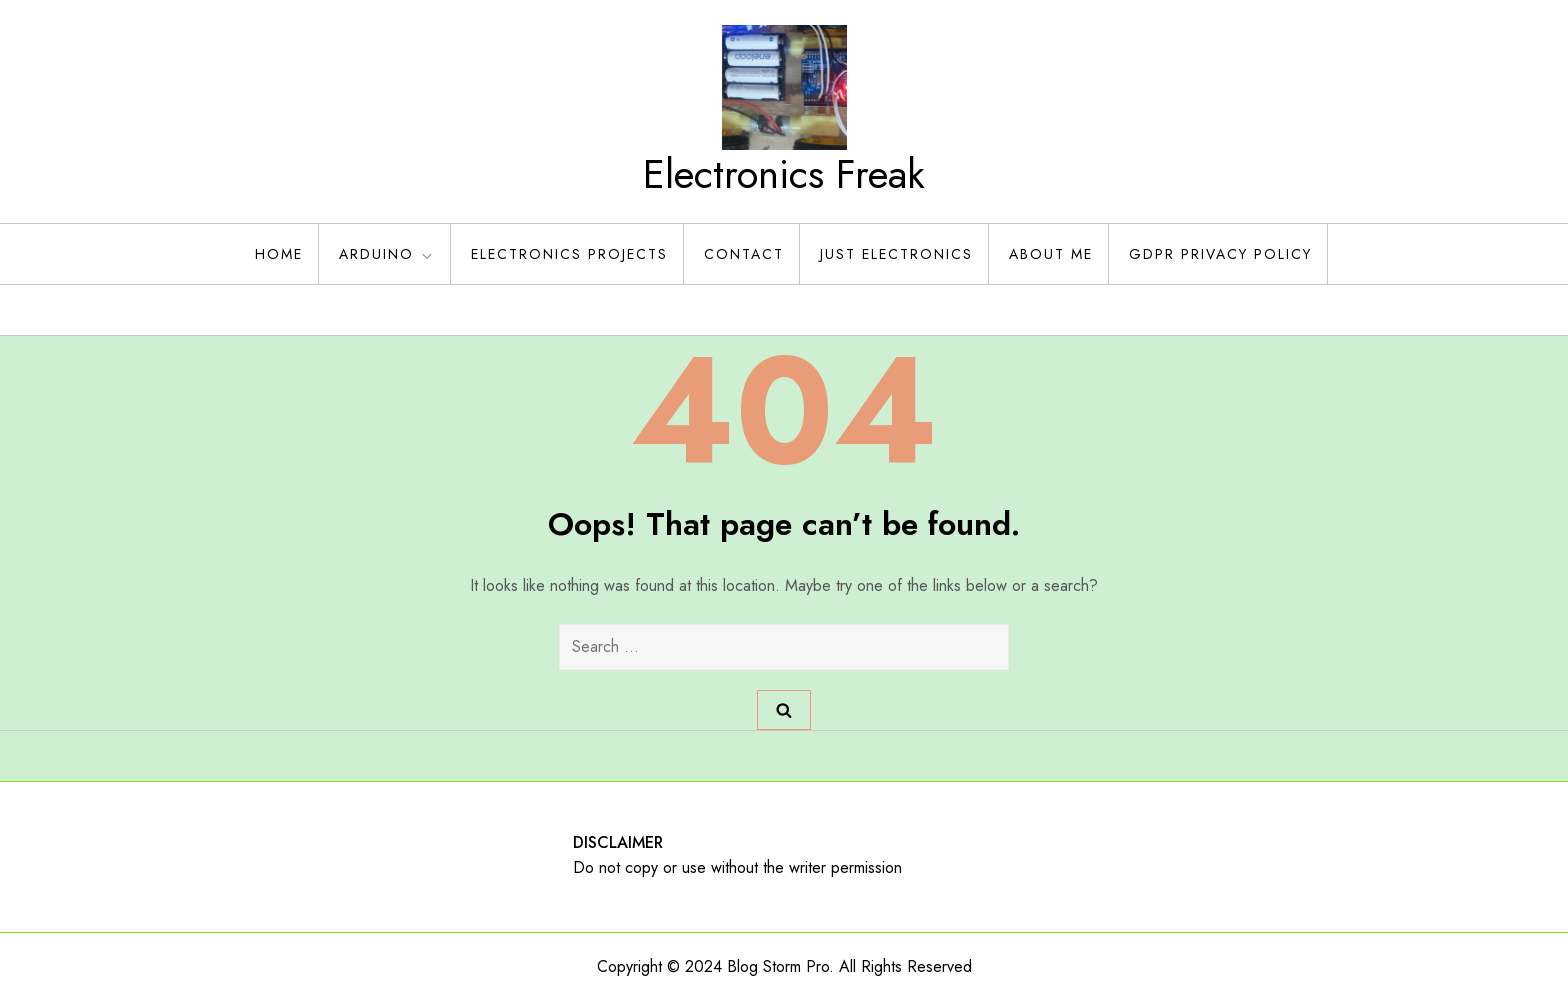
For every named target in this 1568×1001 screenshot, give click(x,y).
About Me (1051, 254)
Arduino (387, 254)
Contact (744, 254)
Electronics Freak (784, 174)
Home (279, 254)
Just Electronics (896, 254)
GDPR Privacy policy (1220, 254)
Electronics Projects (569, 254)
